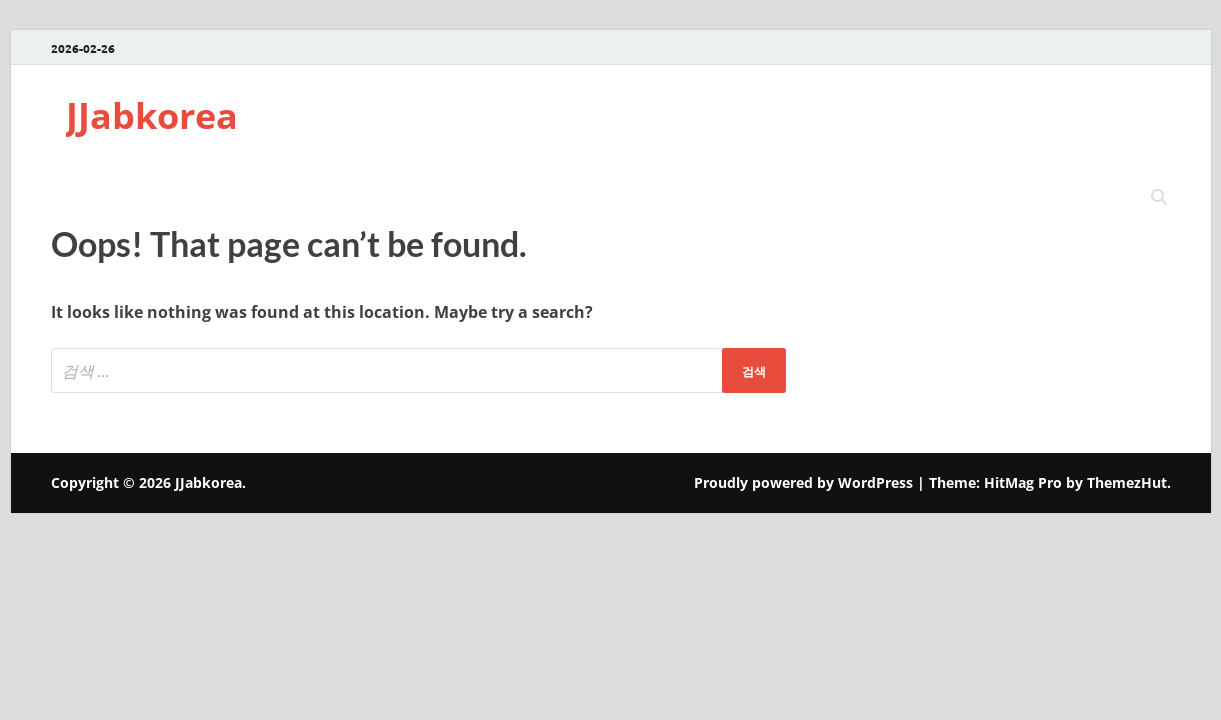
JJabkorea (152, 115)
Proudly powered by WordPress (803, 482)
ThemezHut (1127, 482)
